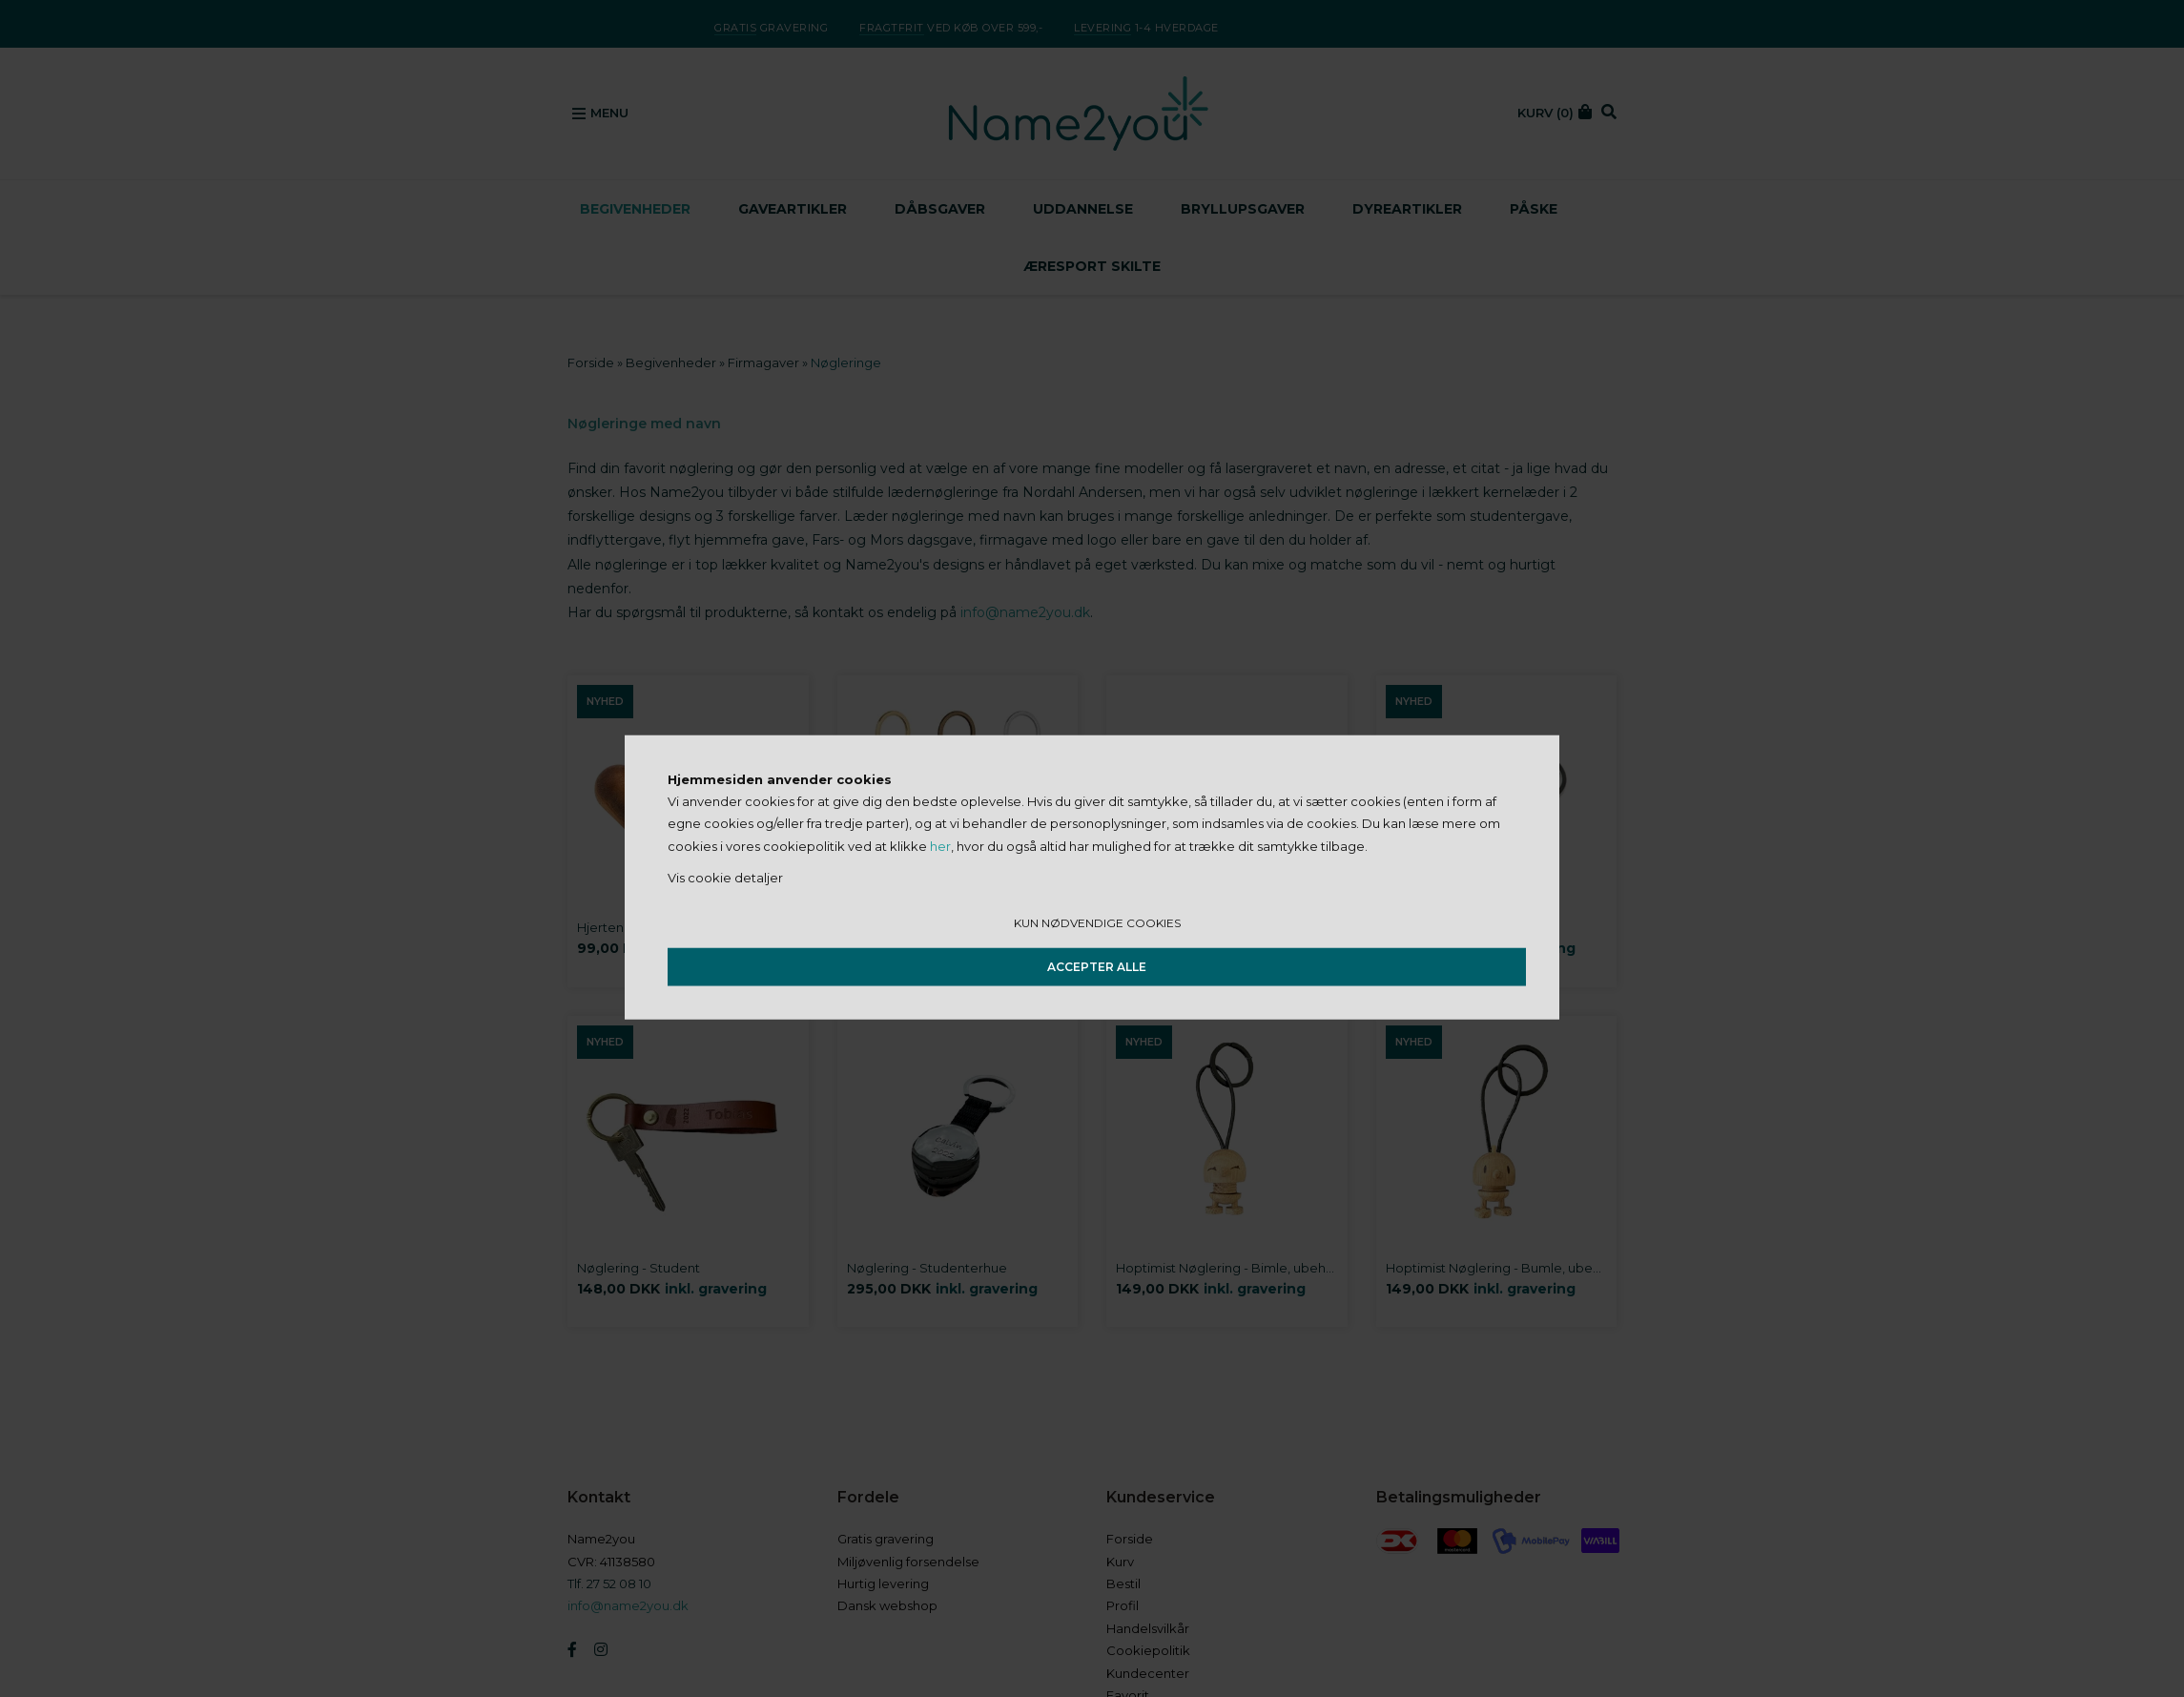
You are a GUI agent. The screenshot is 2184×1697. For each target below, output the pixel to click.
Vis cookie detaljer (725, 877)
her (940, 845)
